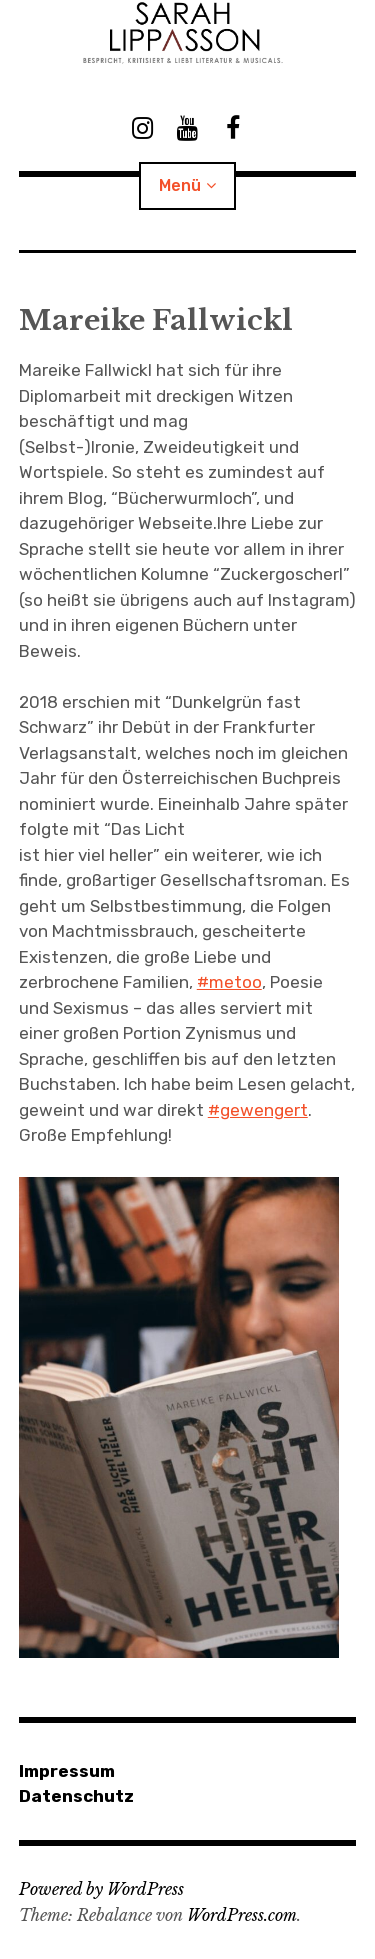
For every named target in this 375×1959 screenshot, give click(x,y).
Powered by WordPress (101, 1889)
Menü (180, 185)
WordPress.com (242, 1915)
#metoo (229, 982)
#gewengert (258, 1110)
